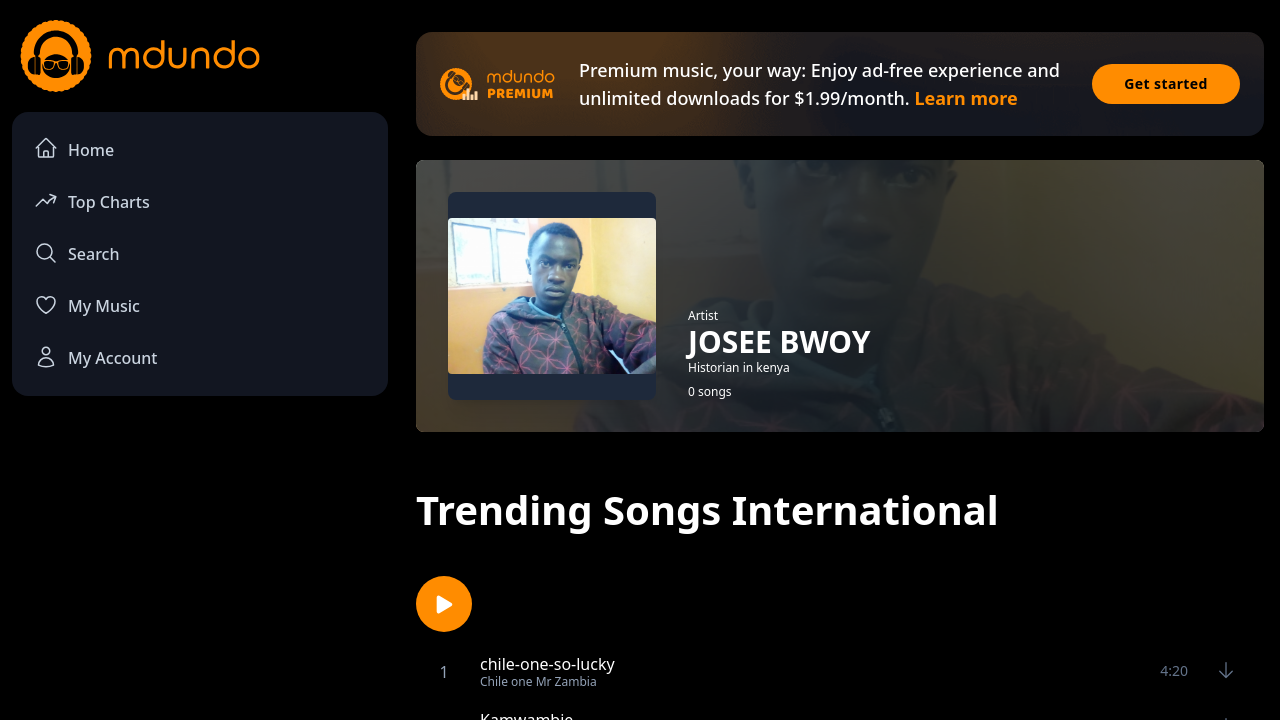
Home (74, 148)
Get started (1166, 83)
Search (76, 253)
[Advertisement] (200, 576)
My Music (87, 305)
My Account (95, 357)
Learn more (965, 98)
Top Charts (92, 200)
